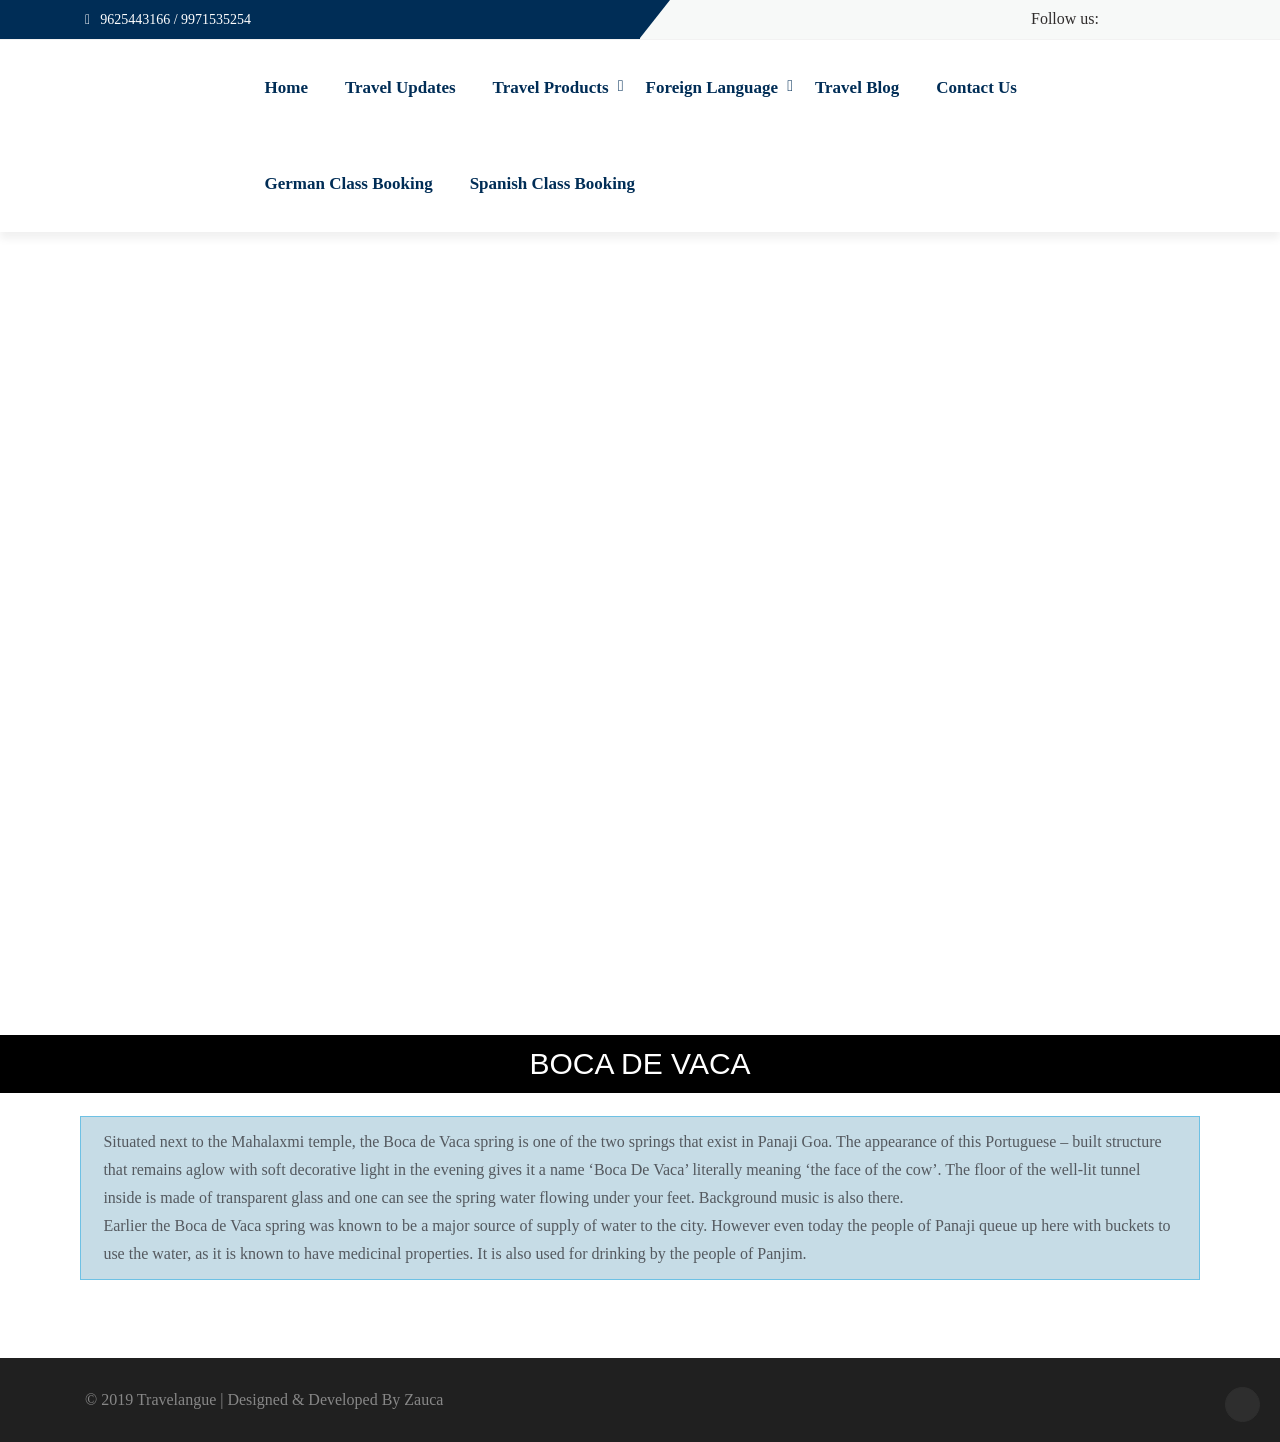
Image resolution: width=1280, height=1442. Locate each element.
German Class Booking (349, 183)
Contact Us (976, 87)
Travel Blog (857, 87)
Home (286, 87)
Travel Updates (400, 87)
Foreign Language (712, 87)
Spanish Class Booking (552, 183)
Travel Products (551, 87)
